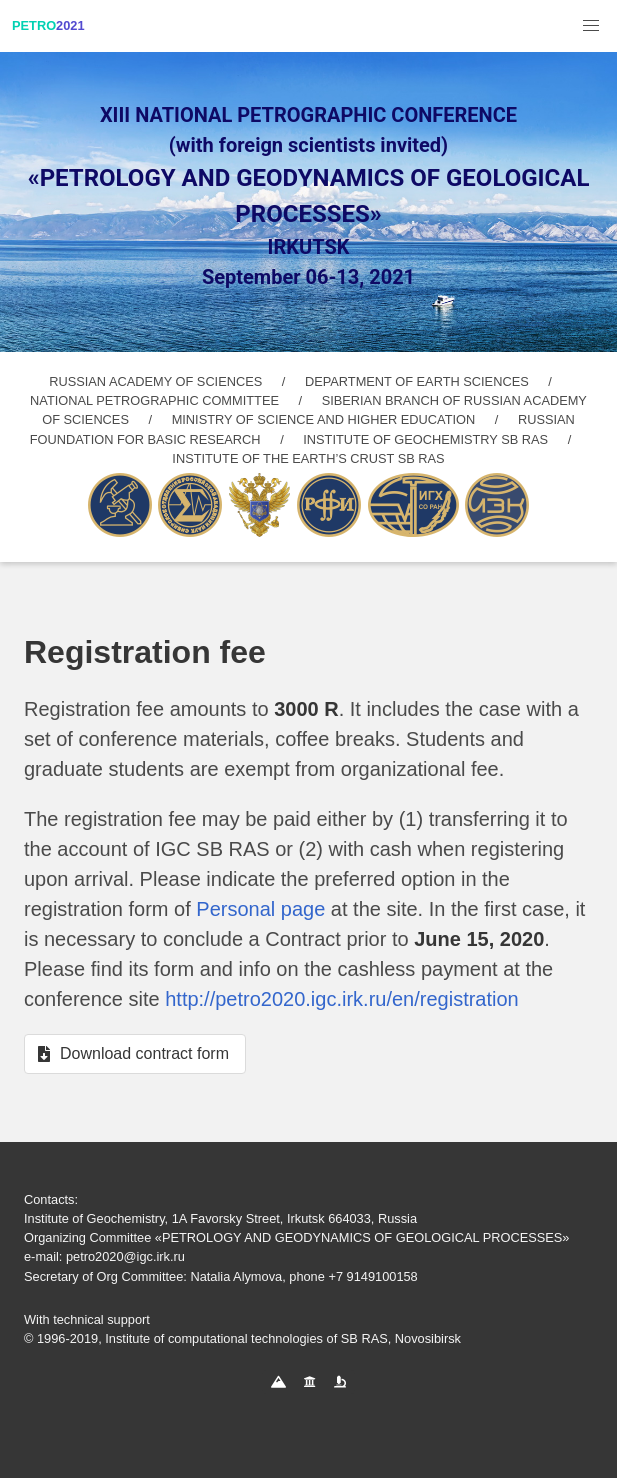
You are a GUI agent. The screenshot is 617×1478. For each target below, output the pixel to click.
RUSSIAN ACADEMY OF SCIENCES (155, 381)
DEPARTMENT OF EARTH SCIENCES (417, 381)
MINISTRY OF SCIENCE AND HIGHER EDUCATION (324, 419)
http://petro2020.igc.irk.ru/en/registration (342, 999)
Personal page (260, 909)
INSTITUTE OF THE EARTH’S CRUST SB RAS (308, 458)
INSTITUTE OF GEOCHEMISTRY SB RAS (425, 439)
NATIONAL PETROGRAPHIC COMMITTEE (154, 400)
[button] (591, 26)
